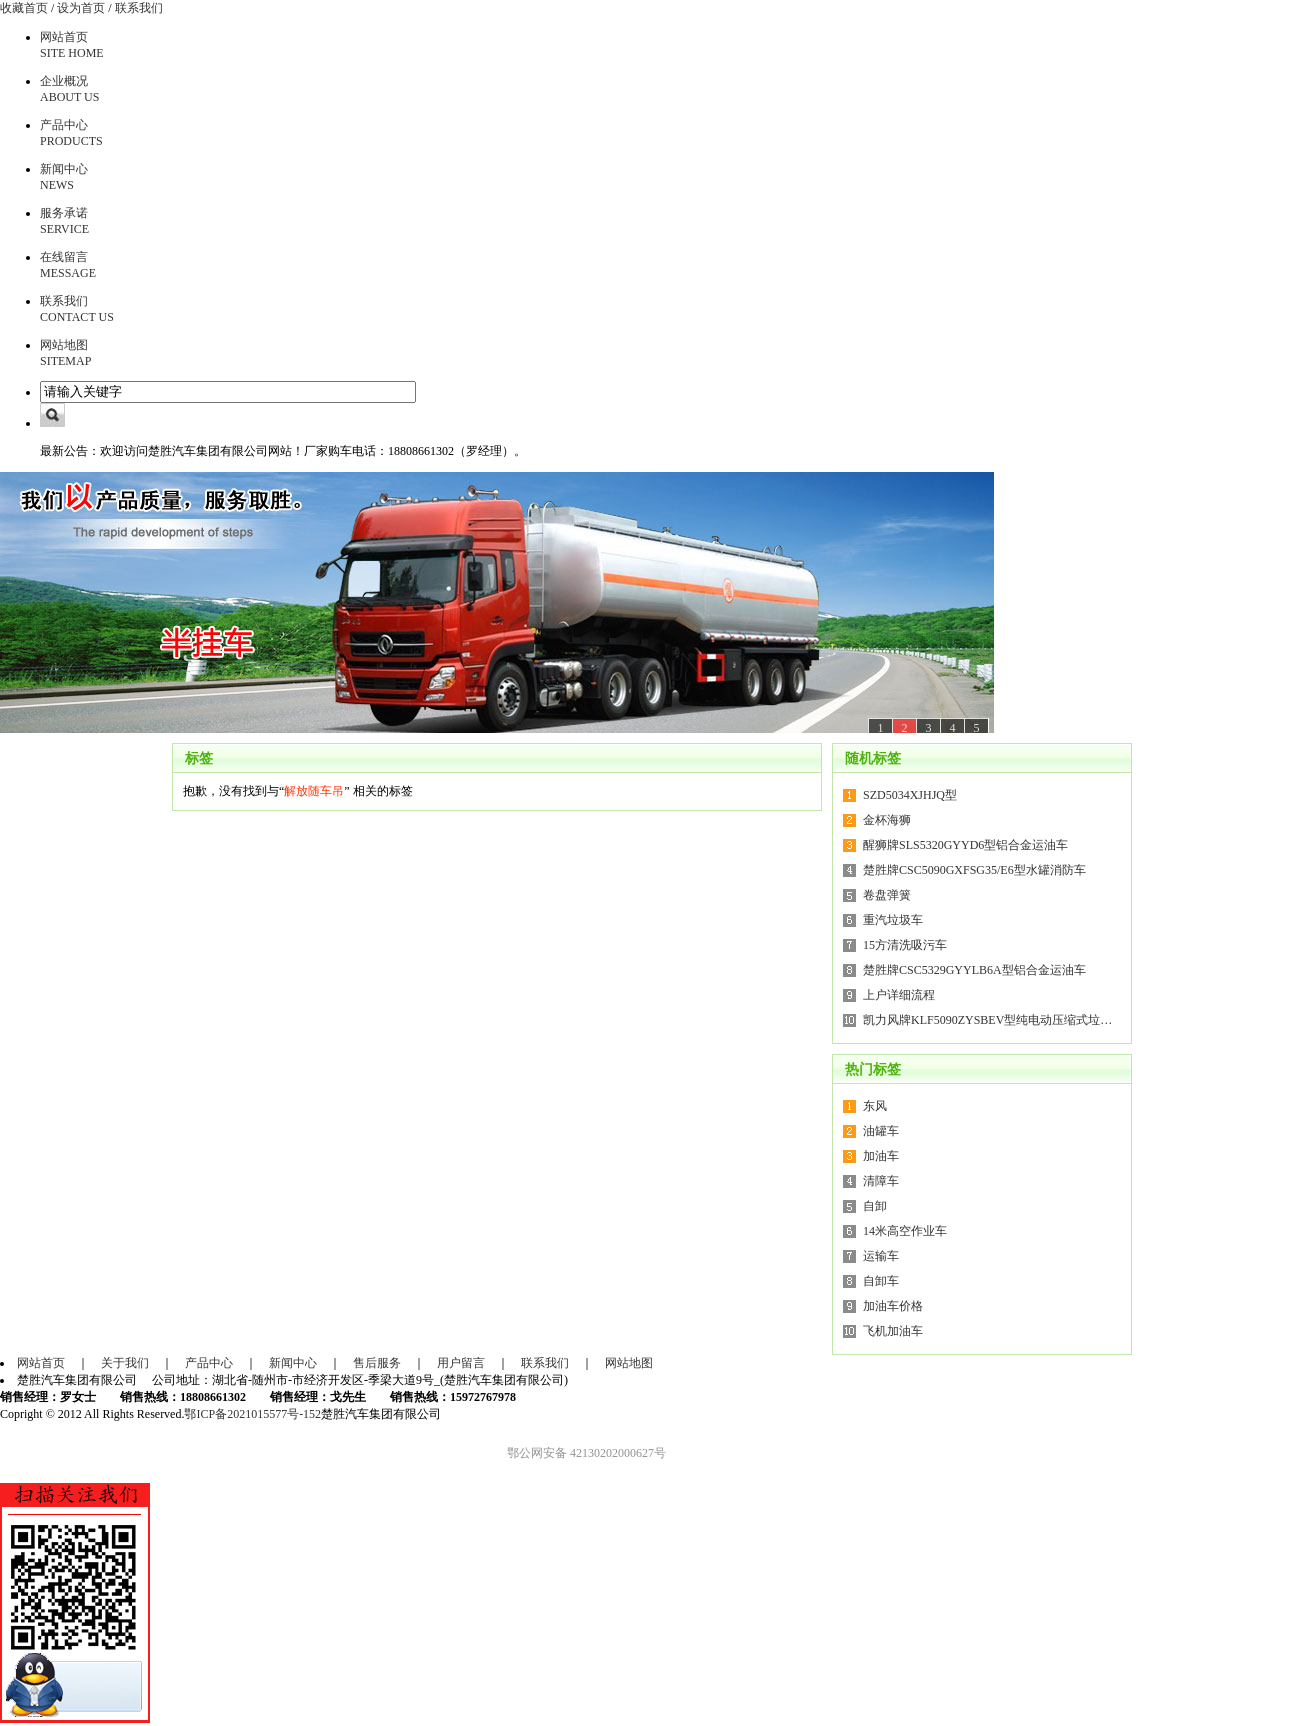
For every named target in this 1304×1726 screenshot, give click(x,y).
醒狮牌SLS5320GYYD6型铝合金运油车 (965, 845)
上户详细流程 (899, 995)
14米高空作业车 (905, 1231)
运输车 (881, 1256)
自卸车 (881, 1281)
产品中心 (209, 1363)
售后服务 (377, 1363)
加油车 (881, 1156)
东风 (875, 1106)
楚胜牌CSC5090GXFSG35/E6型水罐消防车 (974, 870)
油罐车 (881, 1131)
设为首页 (81, 8)
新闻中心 (293, 1363)
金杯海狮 (887, 820)
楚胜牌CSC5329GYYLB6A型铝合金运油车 (974, 970)
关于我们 (125, 1363)
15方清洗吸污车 (905, 945)
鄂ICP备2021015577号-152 (252, 1414)
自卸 (875, 1206)
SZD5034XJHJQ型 (910, 795)
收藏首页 (24, 8)
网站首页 (41, 1363)
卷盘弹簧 (887, 895)
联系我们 (139, 8)
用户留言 (461, 1363)
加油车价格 (893, 1306)
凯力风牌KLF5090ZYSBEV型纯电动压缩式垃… (987, 1020)
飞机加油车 (893, 1331)
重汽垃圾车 (893, 920)
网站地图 (629, 1363)
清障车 (881, 1181)
